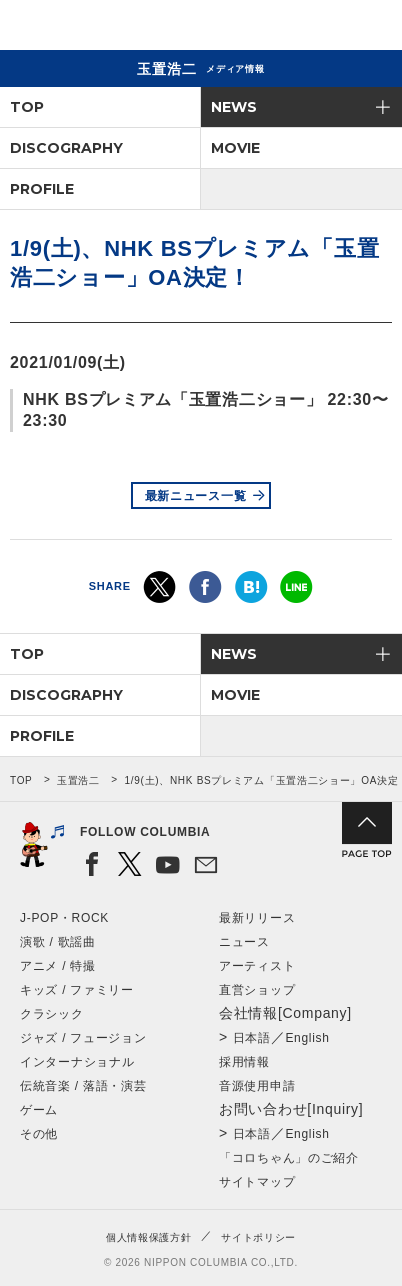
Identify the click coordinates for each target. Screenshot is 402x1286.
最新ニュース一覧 (196, 496)
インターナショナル (77, 1062)
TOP (27, 107)
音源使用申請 (257, 1086)
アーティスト (257, 966)
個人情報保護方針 (149, 1237)
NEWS (234, 107)
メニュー (370, 28)
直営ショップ (257, 990)
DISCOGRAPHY (66, 148)
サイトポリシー (258, 1237)
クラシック (52, 1014)
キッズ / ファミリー (77, 990)
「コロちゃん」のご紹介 (289, 1158)
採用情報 (244, 1062)
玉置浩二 (78, 780)
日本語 (252, 1038)
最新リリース (257, 918)
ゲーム (39, 1110)
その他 (39, 1134)
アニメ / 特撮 (58, 966)
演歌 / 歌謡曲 (58, 942)
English (307, 1038)
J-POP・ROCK (64, 918)
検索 (317, 28)
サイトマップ (257, 1182)
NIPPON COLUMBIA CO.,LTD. (110, 26)
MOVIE (235, 148)
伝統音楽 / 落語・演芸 (83, 1086)
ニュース (244, 942)
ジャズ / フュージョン (83, 1038)
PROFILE (42, 189)
